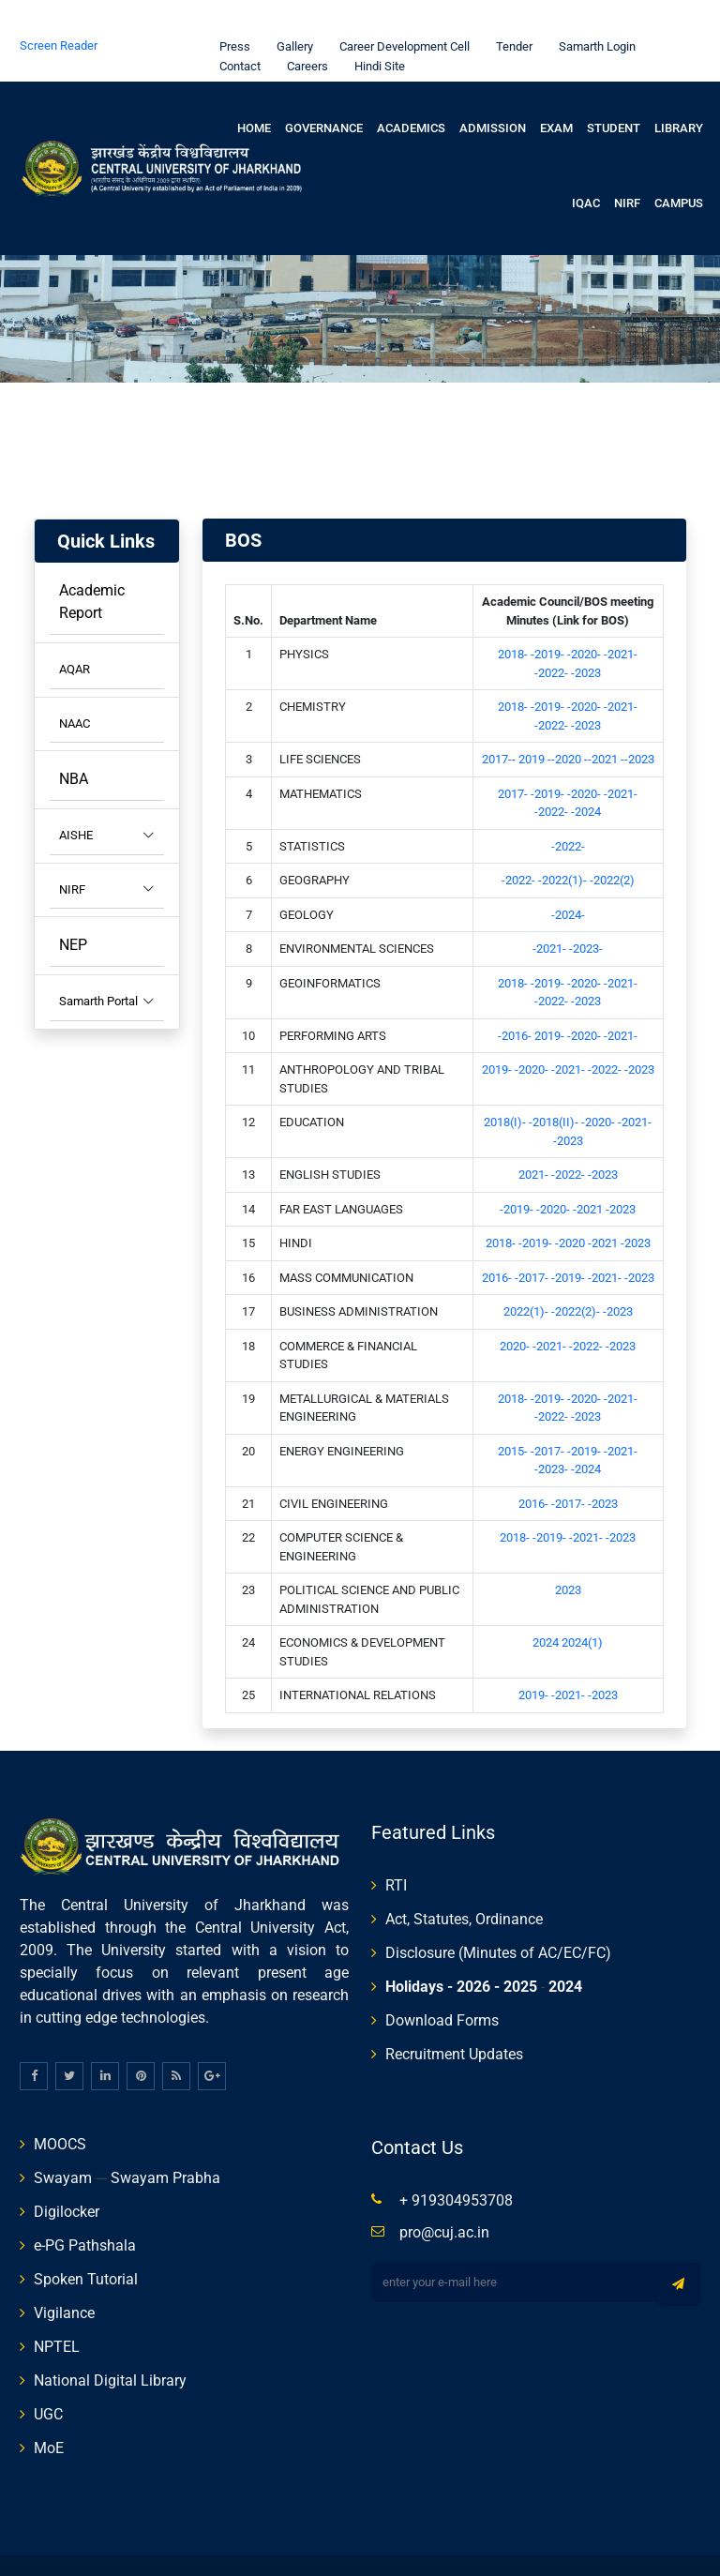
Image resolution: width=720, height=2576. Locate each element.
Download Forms (442, 1984)
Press (230, 10)
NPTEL (57, 2310)
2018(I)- (506, 1085)
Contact (235, 30)
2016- (498, 1241)
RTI (396, 1849)
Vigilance (64, 2276)
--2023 (637, 723)
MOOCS (60, 2108)
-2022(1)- (564, 843)
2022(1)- (527, 1275)
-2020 (571, 1206)
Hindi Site (375, 30)
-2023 (586, 636)
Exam (556, 91)
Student (613, 91)
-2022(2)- (577, 1275)
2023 (568, 1553)
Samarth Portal (107, 965)
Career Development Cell (400, 10)
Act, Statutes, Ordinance (464, 1882)
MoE (49, 2411)
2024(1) (582, 1606)
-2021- (621, 617)
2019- (550, 999)
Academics (411, 91)
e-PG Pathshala (85, 2209)
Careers (303, 30)
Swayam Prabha (165, 2141)
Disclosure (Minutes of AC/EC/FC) (498, 1916)
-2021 (589, 1173)
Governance (324, 91)
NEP (73, 908)
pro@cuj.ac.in (444, 2196)
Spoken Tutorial (86, 2243)
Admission (492, 91)
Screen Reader (59, 9)
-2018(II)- (555, 1085)
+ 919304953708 (456, 2164)
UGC (48, 2378)
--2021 (602, 723)
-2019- (549, 617)
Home (254, 91)
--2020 (566, 723)
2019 (533, 723)
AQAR (74, 632)
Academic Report (92, 565)
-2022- (552, 636)
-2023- (586, 912)
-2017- (533, 1241)
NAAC (74, 687)
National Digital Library (110, 2344)
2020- (516, 1310)
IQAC (586, 166)
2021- (534, 1138)
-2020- (585, 617)
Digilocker (66, 2175)
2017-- (500, 723)
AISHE (107, 799)
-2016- (516, 999)
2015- (514, 1415)
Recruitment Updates (454, 2017)
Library (678, 91)
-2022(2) (612, 843)
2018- (514, 617)
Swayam (63, 2141)
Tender (509, 10)
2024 (547, 1606)
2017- (514, 757)
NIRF (627, 166)
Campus (678, 166)
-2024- (568, 878)
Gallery (290, 10)
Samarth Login (592, 10)
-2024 (586, 775)
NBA (73, 742)
